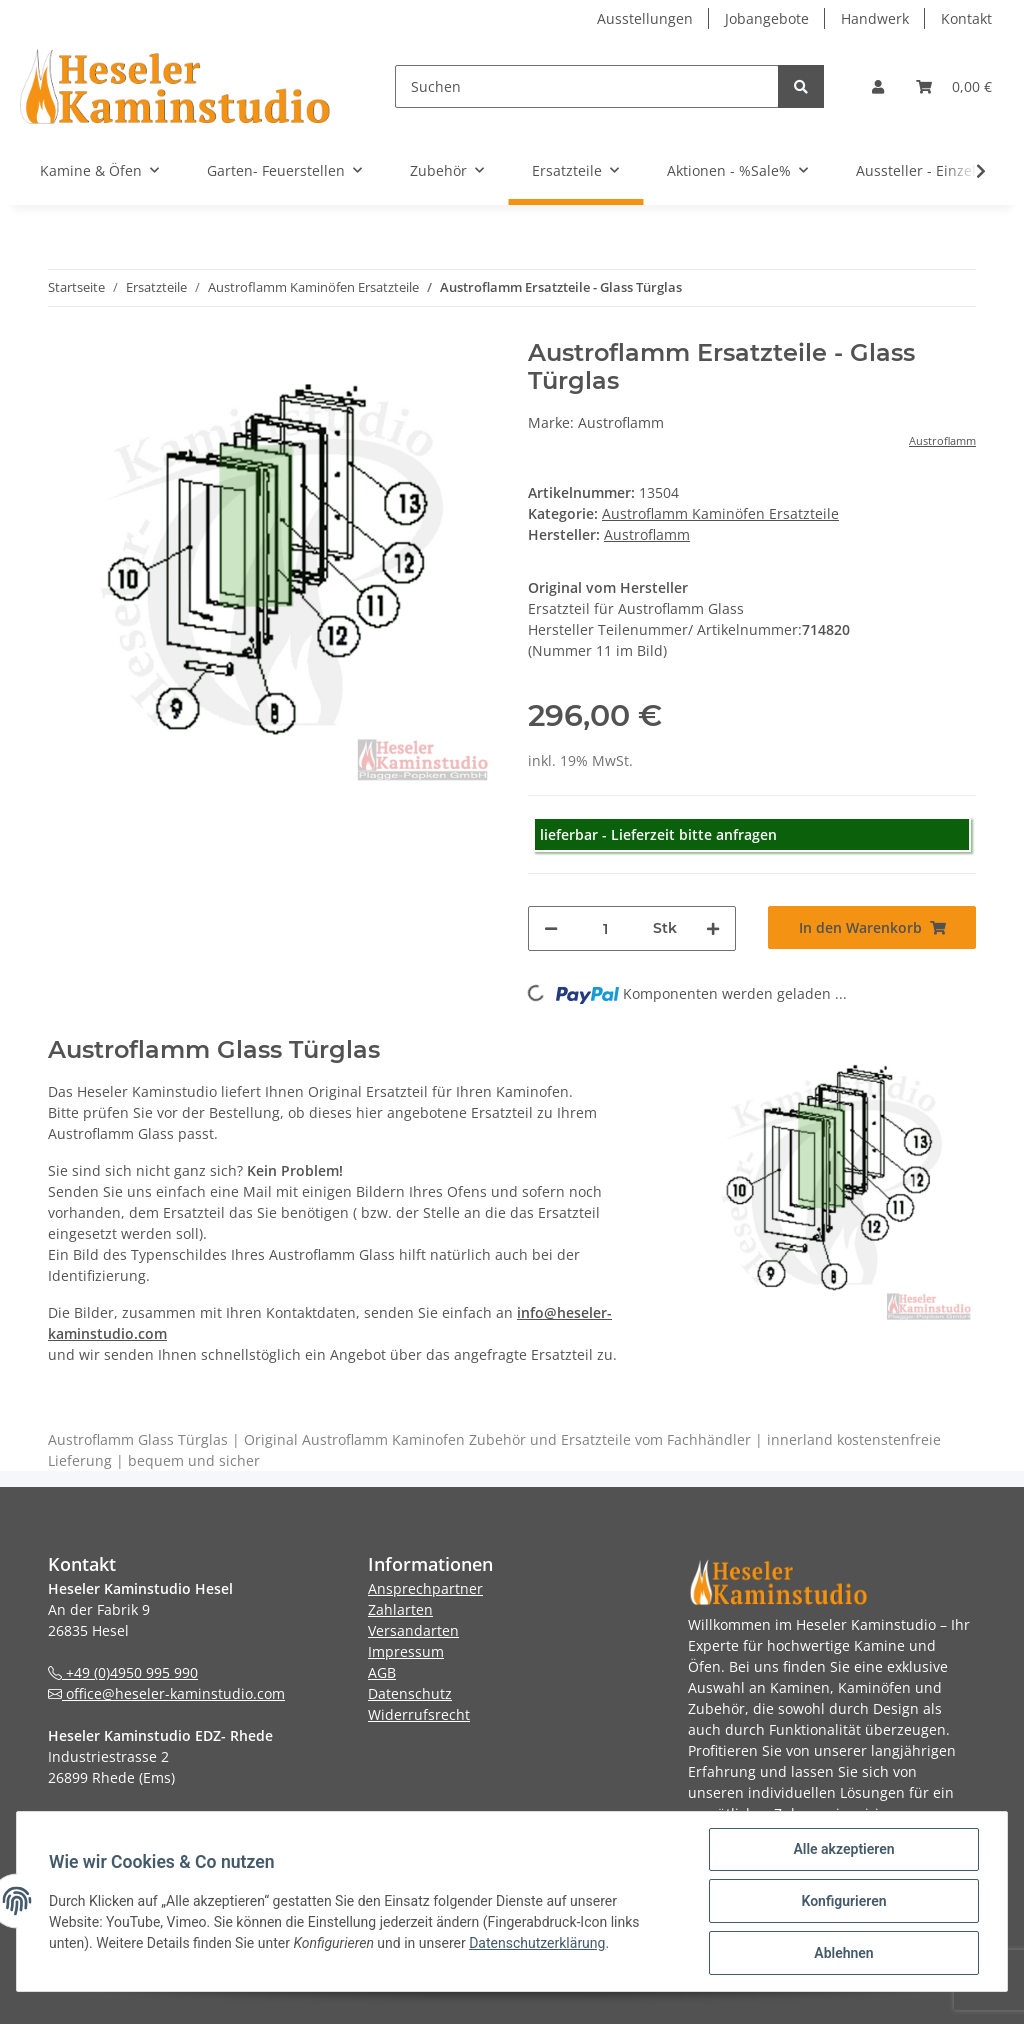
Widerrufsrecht (419, 1714)
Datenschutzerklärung (537, 1943)
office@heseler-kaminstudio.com (166, 1693)
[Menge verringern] (551, 928)
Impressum (406, 1651)
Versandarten (413, 1630)
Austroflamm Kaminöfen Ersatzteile (720, 513)
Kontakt (966, 18)
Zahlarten (400, 1609)
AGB (382, 1672)
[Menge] (605, 928)
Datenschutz (410, 1693)
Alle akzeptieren (843, 1849)
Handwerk (875, 18)
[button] (878, 86)
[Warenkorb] (954, 86)
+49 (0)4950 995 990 (123, 1672)
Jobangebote (767, 18)
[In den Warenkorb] (872, 927)
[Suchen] (587, 86)
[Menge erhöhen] (713, 928)
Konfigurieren (843, 1901)
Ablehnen (843, 1953)
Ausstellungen (645, 18)
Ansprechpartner (425, 1588)
